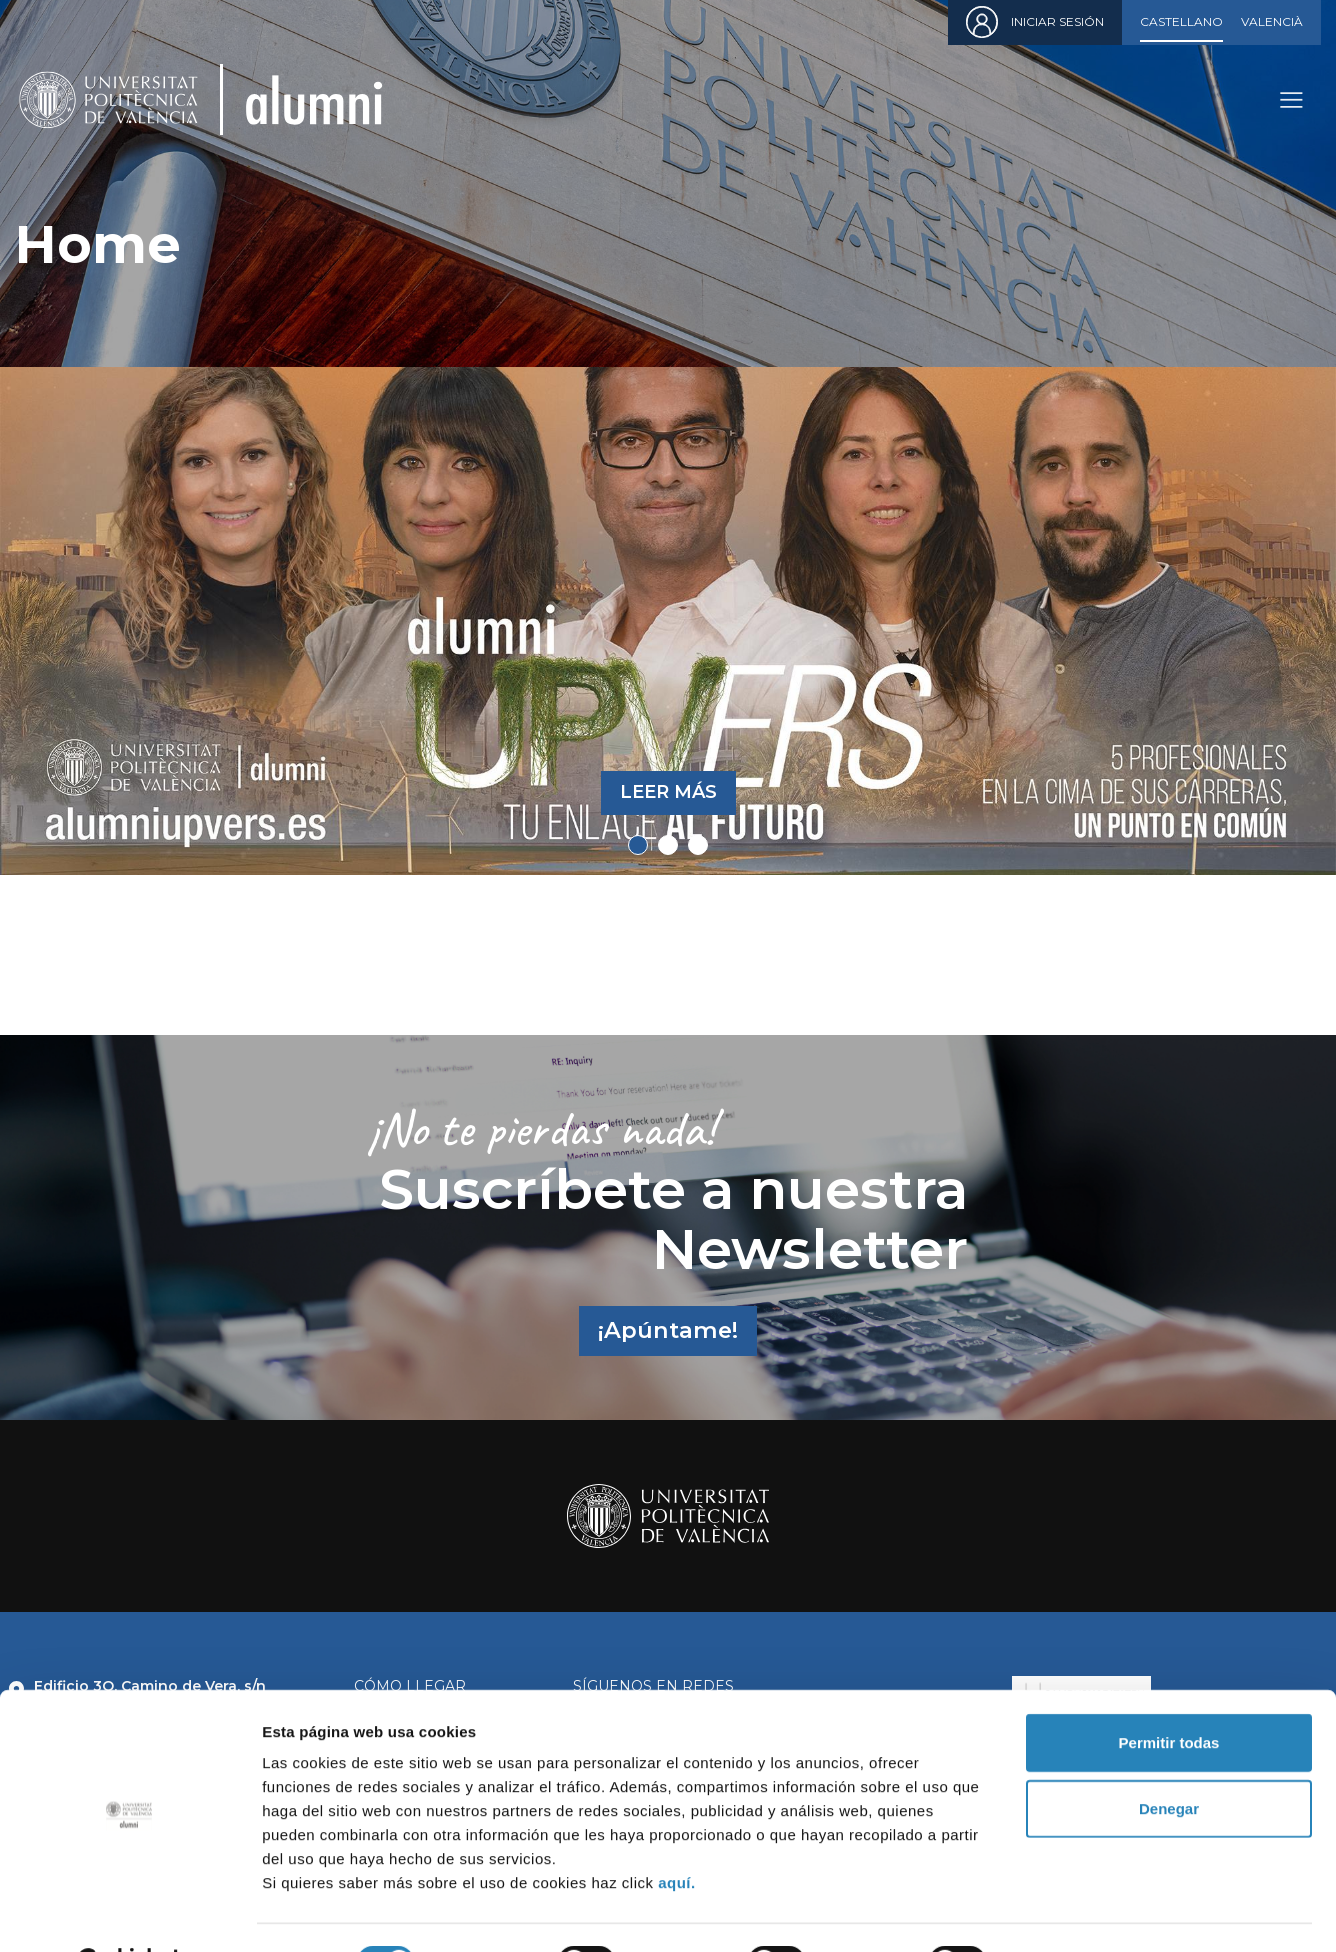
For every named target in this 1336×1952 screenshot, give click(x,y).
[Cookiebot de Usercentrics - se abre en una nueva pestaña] (129, 1913)
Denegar (1169, 1757)
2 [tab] (668, 845)
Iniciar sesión (1057, 21)
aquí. (677, 1831)
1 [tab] (638, 845)
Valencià (1272, 21)
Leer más (668, 792)
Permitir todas (1169, 1691)
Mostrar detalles (1082, 1912)
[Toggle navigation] (1291, 99)
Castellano (1181, 21)
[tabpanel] (668, 621)
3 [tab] (698, 845)
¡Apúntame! (668, 1330)
